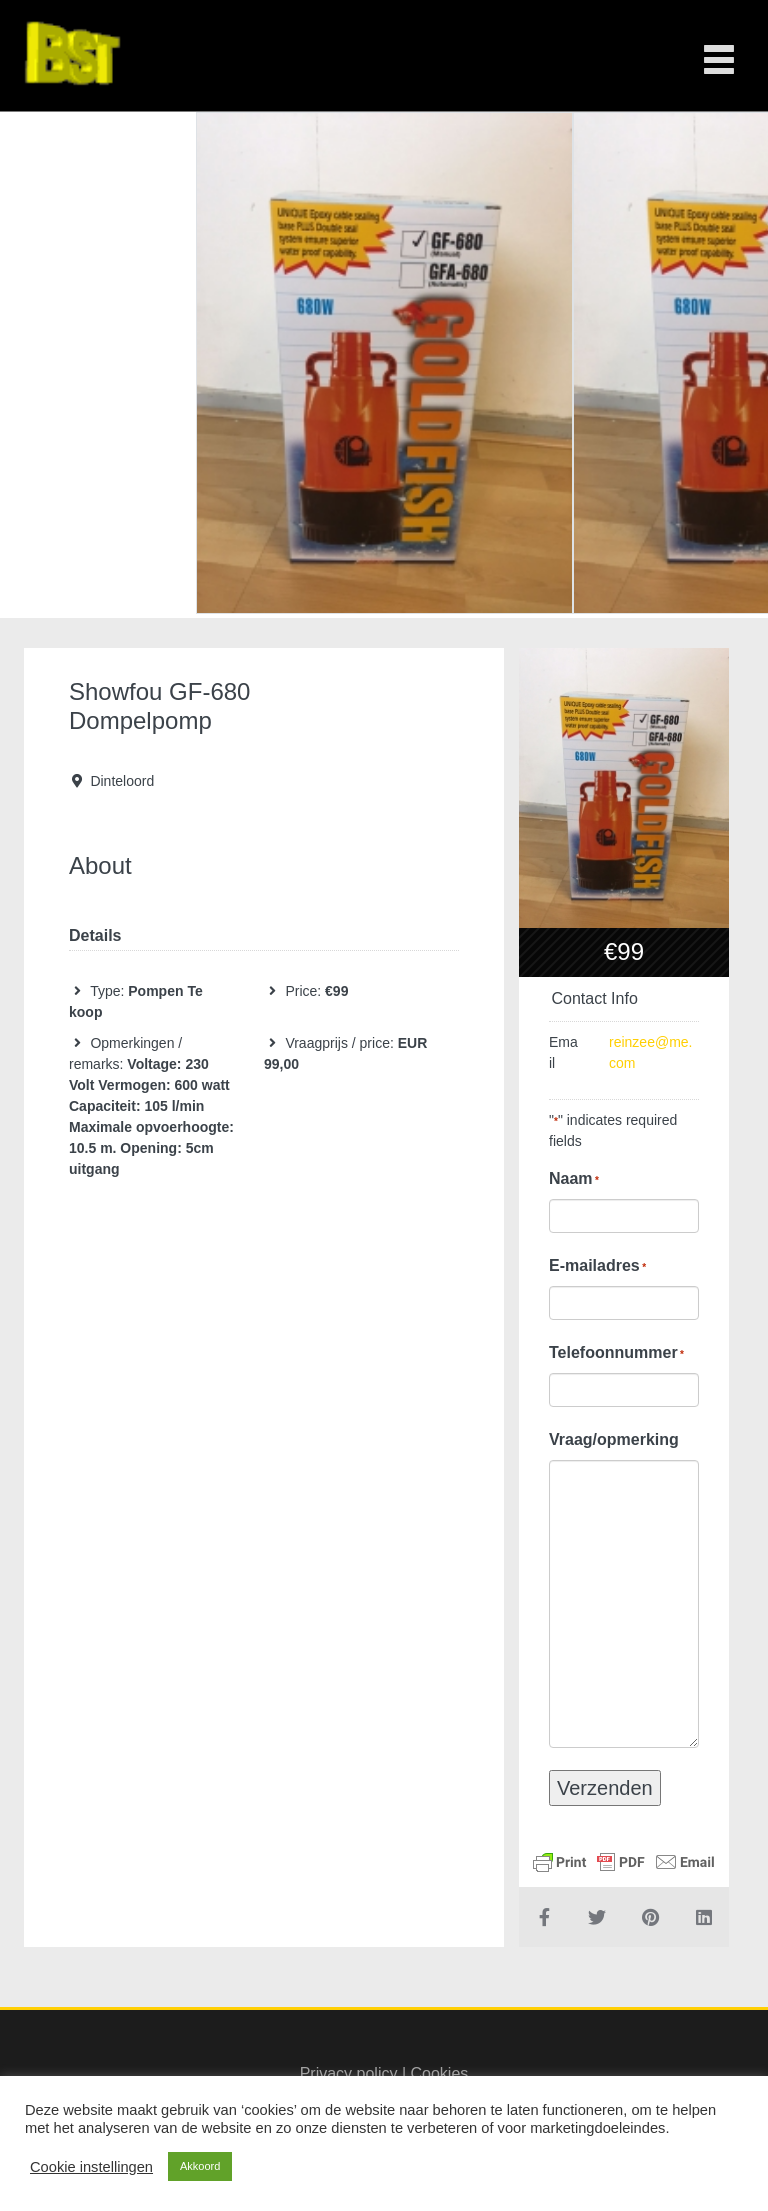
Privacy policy (349, 2073)
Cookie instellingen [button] (91, 2167)
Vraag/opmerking (614, 1439)
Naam (574, 1179)
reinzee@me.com (650, 1052)
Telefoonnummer (616, 1353)
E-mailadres (597, 1266)
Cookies (440, 2073)
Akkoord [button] (200, 2166)
